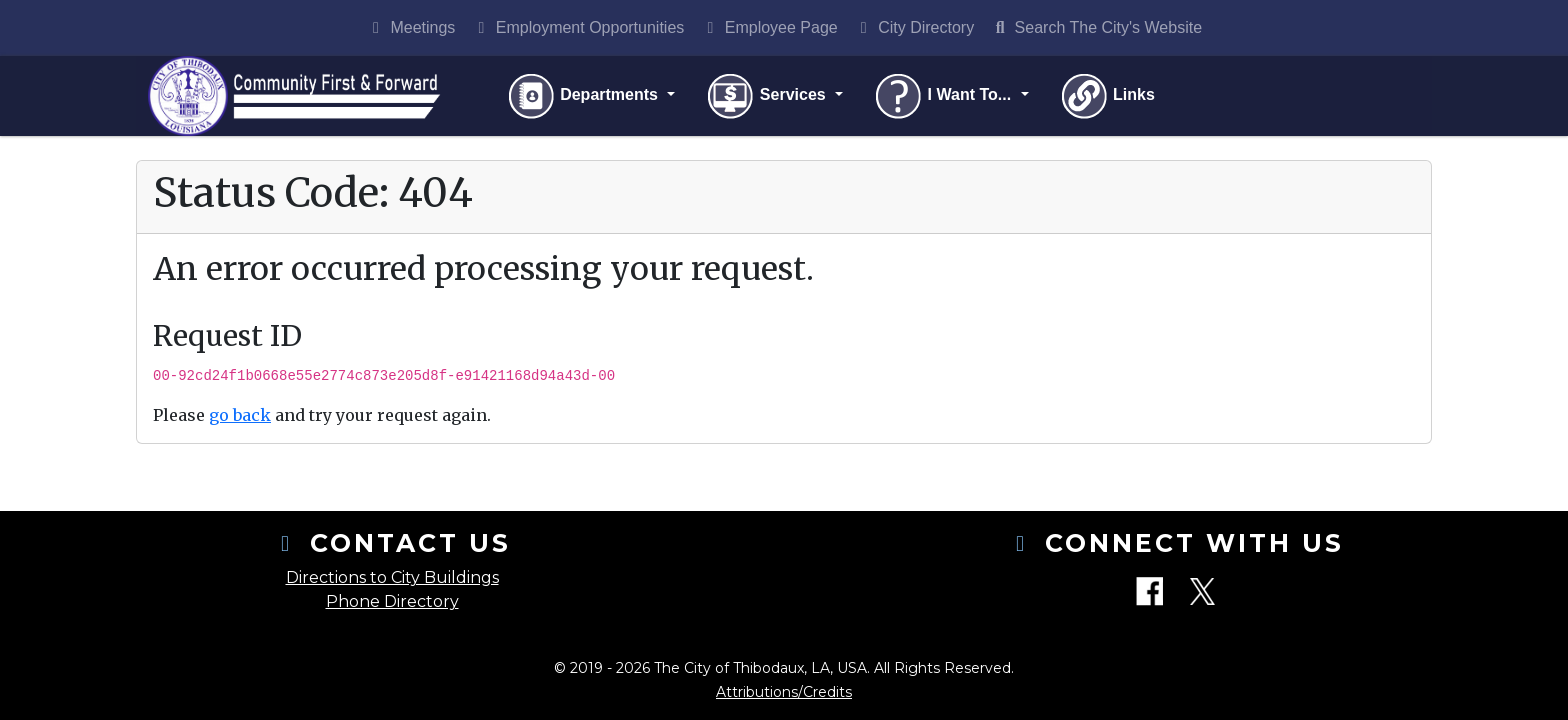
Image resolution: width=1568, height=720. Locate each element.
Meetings (410, 27)
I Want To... (944, 96)
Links (1107, 96)
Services (767, 96)
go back (240, 415)
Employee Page (768, 27)
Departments (584, 96)
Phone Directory (392, 601)
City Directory (914, 27)
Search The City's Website (1096, 27)
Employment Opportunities (577, 27)
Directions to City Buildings (392, 577)
